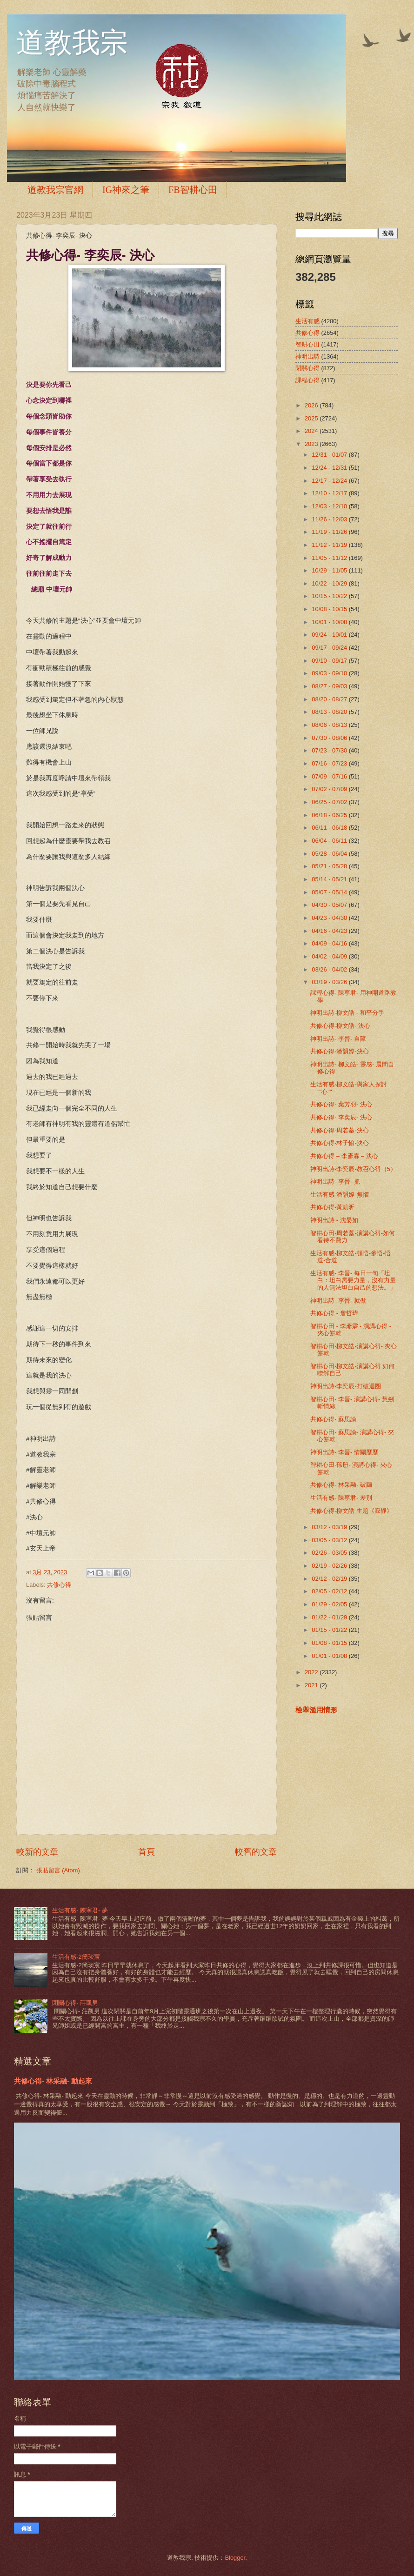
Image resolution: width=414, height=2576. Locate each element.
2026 (312, 405)
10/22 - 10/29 (330, 583)
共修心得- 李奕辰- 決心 (341, 1117)
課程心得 (307, 380)
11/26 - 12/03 (330, 519)
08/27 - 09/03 (330, 686)
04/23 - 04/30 (330, 917)
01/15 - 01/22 (330, 1629)
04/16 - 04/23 (330, 930)
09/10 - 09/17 (330, 660)
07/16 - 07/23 (330, 763)
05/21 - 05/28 (330, 866)
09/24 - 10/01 (330, 634)
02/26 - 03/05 (330, 1552)
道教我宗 (72, 42)
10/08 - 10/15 (330, 609)
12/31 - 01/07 (330, 454)
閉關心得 (307, 368)
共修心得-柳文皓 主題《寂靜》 (351, 1510)
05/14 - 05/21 (330, 879)
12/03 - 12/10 (330, 506)
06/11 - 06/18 (330, 827)
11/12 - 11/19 (330, 544)
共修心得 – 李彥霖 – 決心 (344, 1155)
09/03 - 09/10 (330, 673)
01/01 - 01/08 (330, 1655)
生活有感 (307, 321)
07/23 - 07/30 (330, 750)
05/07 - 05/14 (330, 892)
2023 (312, 443)
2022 (312, 1672)
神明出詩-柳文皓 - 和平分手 (347, 1012)
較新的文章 (37, 1852)
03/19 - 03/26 (330, 981)
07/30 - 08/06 (330, 737)
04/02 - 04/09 (330, 956)
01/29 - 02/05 (330, 1604)
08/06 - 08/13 (330, 724)
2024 (312, 430)
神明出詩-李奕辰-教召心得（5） (353, 1168)
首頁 (146, 1852)
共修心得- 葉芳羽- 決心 (341, 1104)
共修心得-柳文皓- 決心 (340, 1025)
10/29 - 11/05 (330, 570)
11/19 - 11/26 (330, 531)
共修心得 (59, 1584)
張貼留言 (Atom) (58, 1870)
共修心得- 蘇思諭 (333, 1419)
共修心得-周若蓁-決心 (339, 1130)
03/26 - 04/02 (330, 969)
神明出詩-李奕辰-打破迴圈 (345, 1386)
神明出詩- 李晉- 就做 (338, 1300)
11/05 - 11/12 (330, 557)
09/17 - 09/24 (330, 647)
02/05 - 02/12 (330, 1591)
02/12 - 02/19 (330, 1578)
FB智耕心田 (192, 190)
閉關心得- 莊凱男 (75, 2002)
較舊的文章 (256, 1852)
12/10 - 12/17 (330, 493)
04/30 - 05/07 (330, 904)
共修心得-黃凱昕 (332, 1207)
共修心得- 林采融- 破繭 (341, 1484)
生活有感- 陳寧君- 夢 (80, 1910)
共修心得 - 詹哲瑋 (334, 1313)
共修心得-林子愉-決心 (339, 1142)
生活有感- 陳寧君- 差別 (341, 1497)
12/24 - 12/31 (330, 467)
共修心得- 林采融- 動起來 (53, 2081)
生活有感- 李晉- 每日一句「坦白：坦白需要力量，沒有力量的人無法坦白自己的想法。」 (353, 1280)
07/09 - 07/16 (330, 776)
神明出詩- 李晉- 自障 (338, 1038)
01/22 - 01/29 (330, 1617)
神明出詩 (307, 356)
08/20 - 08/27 (330, 699)
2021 (312, 1685)
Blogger (235, 2557)
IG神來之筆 (125, 190)
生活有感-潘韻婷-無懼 (339, 1194)
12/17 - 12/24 (330, 480)
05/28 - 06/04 (330, 853)
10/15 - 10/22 (330, 595)
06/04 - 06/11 (330, 840)
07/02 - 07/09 (330, 788)
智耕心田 (307, 344)
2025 (312, 418)
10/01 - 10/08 (330, 622)
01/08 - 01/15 (330, 1642)
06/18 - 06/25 (330, 815)
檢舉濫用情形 (316, 1710)
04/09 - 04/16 (330, 943)
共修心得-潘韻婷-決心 (339, 1051)
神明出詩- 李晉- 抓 (335, 1181)
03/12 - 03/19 (330, 1527)
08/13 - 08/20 (330, 711)
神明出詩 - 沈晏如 (334, 1220)
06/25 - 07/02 (330, 802)
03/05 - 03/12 (330, 1540)
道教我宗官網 (55, 190)
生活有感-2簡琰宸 (76, 1956)
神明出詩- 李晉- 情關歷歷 (344, 1452)
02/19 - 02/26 (330, 1565)
